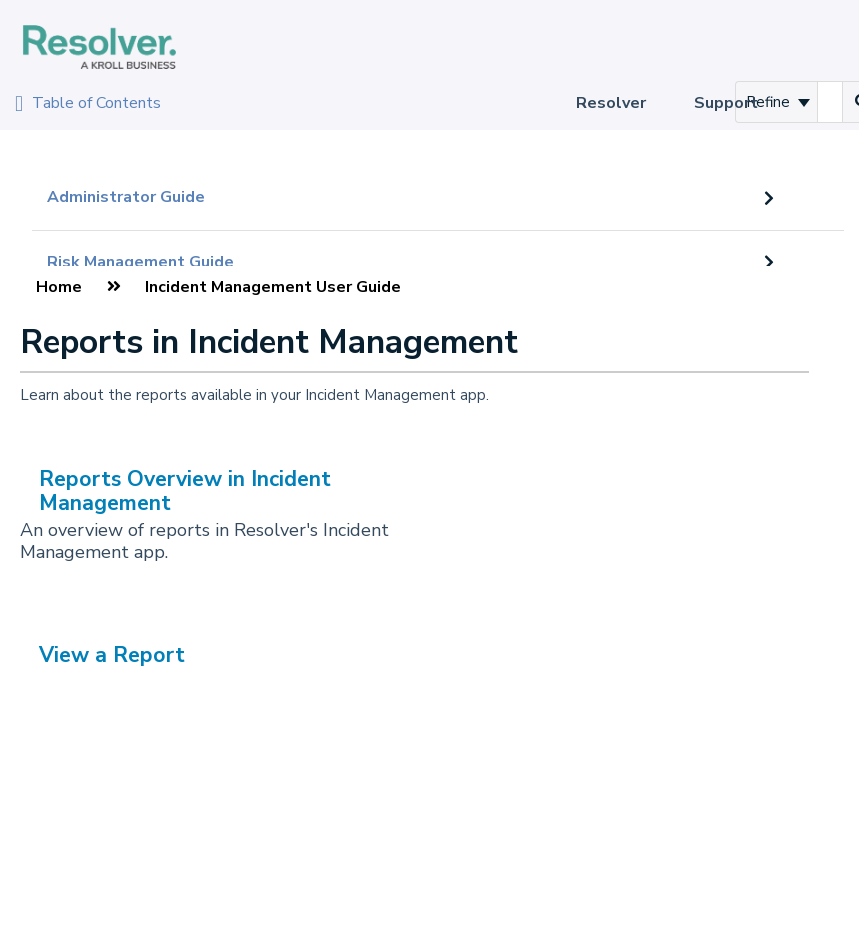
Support (726, 103)
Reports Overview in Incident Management (185, 490)
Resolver (611, 103)
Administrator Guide (126, 197)
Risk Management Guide (140, 262)
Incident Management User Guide (273, 287)
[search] (830, 102)
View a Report (112, 655)
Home (59, 287)
